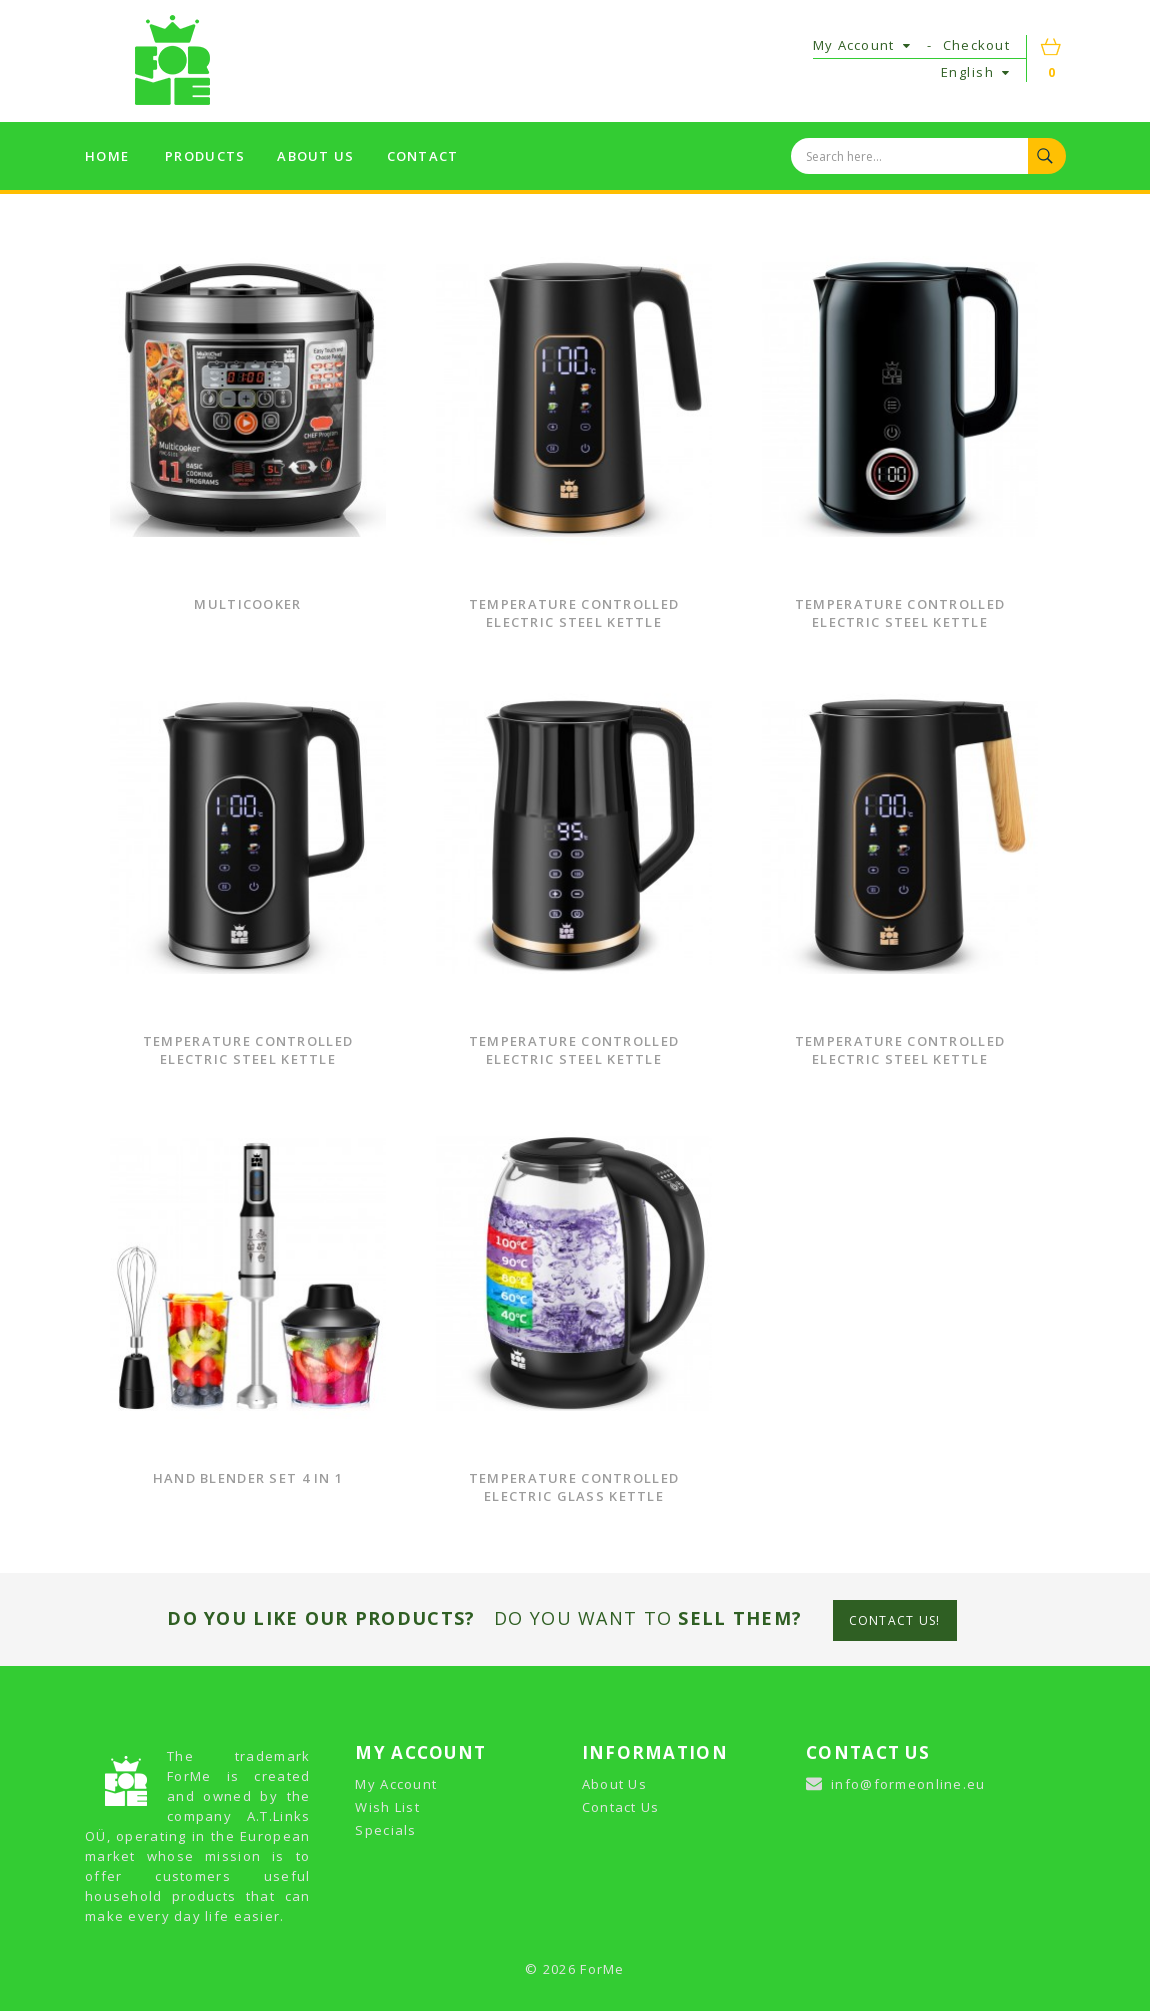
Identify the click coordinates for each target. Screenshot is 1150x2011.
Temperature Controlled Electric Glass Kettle (574, 1487)
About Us (614, 1784)
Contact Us (621, 1807)
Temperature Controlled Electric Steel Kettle (574, 613)
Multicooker (247, 604)
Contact (423, 156)
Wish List (387, 1807)
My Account (396, 1784)
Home (107, 156)
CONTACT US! (895, 1620)
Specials (385, 1830)
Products (205, 156)
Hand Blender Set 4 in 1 (248, 1478)
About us (315, 156)
